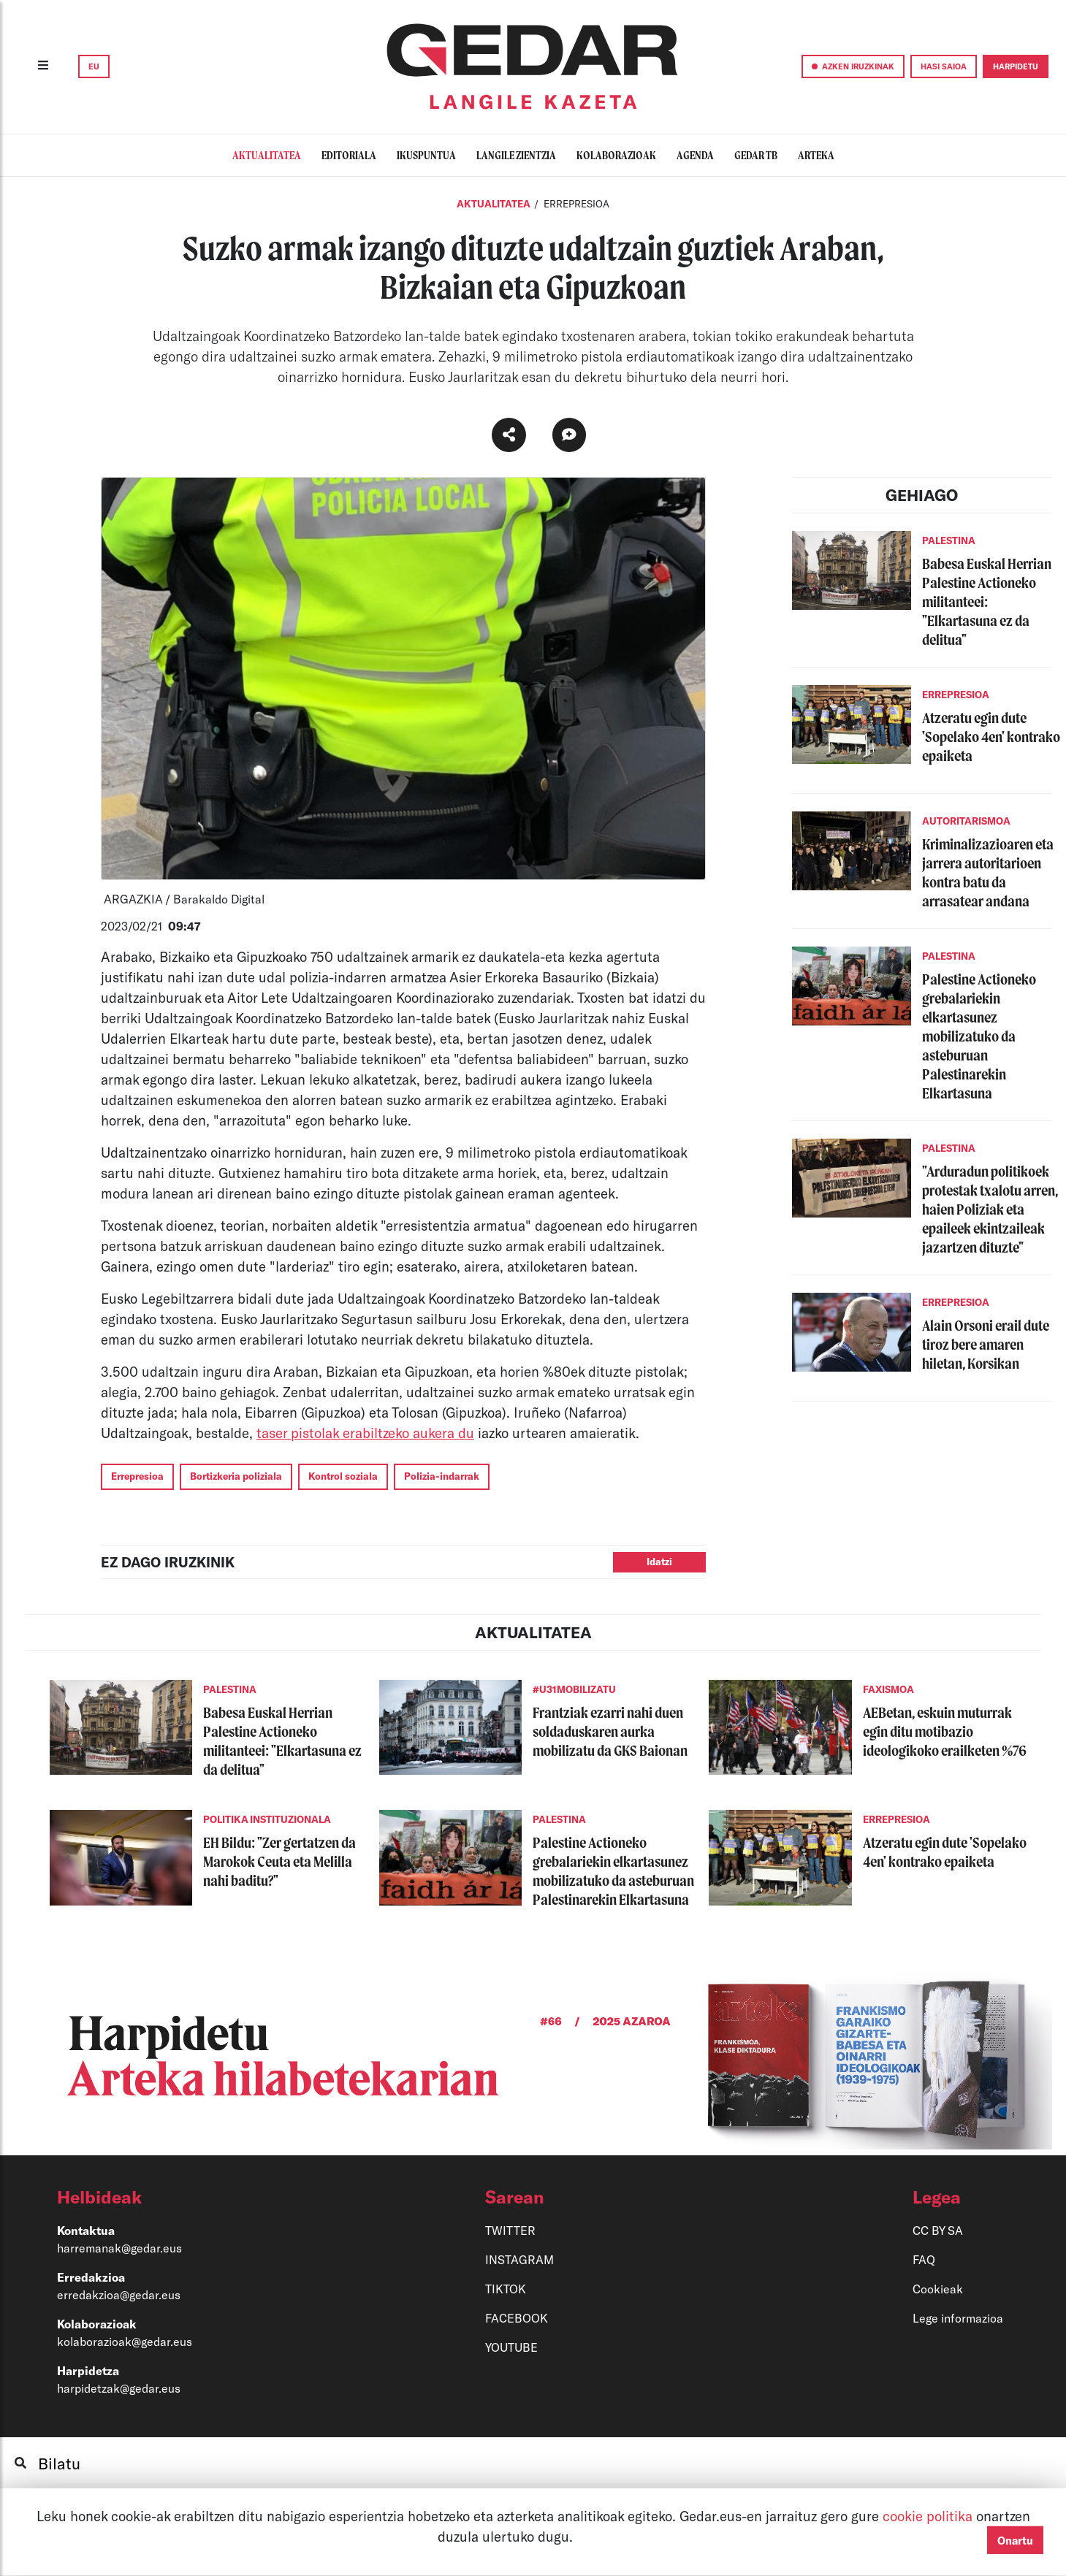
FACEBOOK (516, 2318)
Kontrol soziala (343, 1476)
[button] (202, 2197)
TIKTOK (505, 2289)
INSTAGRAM (519, 2259)
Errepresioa (137, 1476)
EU (93, 66)
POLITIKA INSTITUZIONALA (267, 1819)
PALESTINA (948, 540)
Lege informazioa (958, 2318)
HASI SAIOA (944, 66)
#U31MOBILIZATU (574, 1689)
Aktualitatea (494, 204)
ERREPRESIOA (576, 204)
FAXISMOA (888, 1689)
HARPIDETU (1015, 66)
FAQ (924, 2259)
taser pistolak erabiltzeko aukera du (365, 1432)
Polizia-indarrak (441, 1476)
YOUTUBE (511, 2347)
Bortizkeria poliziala (236, 1476)
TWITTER (510, 2230)
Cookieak (938, 2289)
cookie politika (929, 2515)
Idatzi (659, 1561)
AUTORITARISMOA (966, 821)
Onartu (1015, 2540)
